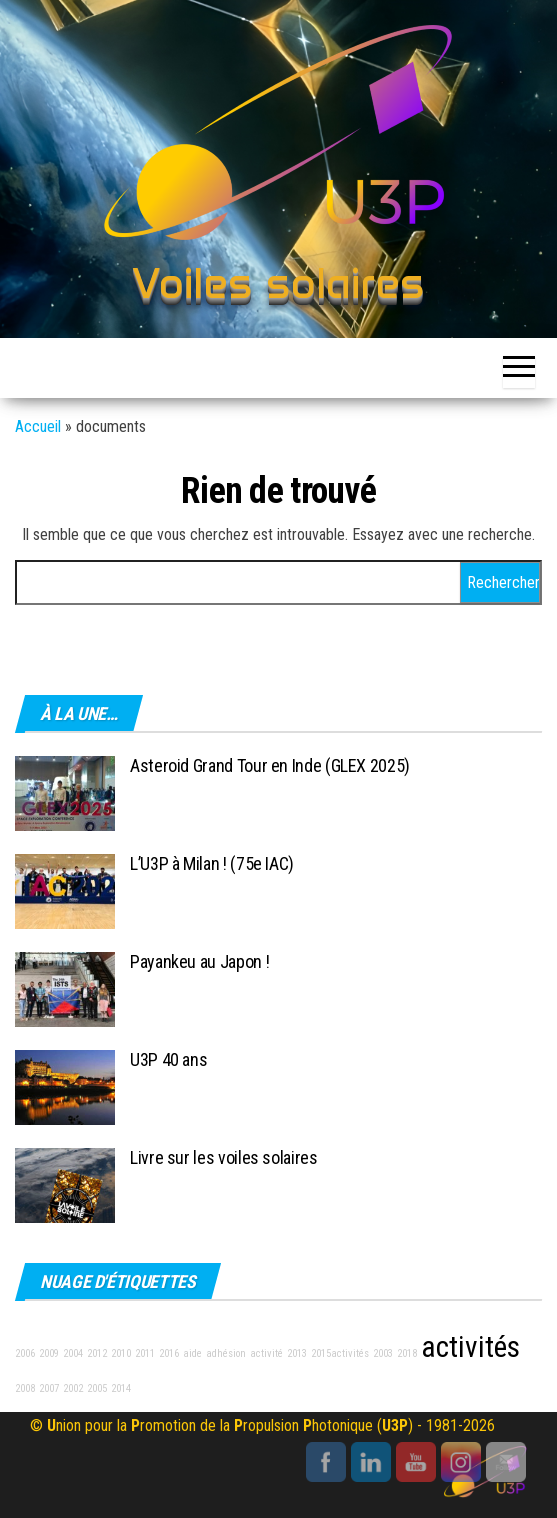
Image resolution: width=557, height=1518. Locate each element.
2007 (49, 1388)
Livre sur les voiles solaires (224, 1157)
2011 (145, 1353)
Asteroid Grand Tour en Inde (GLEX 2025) (270, 765)
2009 (49, 1353)
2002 (73, 1388)
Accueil (38, 426)
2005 (97, 1388)
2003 (383, 1353)
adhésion (226, 1353)
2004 (73, 1353)
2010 (121, 1353)
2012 (97, 1353)
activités (470, 1347)
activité (266, 1353)
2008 (25, 1388)
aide (192, 1353)
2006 (25, 1353)
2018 (407, 1353)
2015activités (340, 1353)
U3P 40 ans (168, 1059)
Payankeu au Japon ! (199, 961)
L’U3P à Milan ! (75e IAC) (212, 863)
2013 (297, 1353)
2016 (169, 1353)
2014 (121, 1388)
